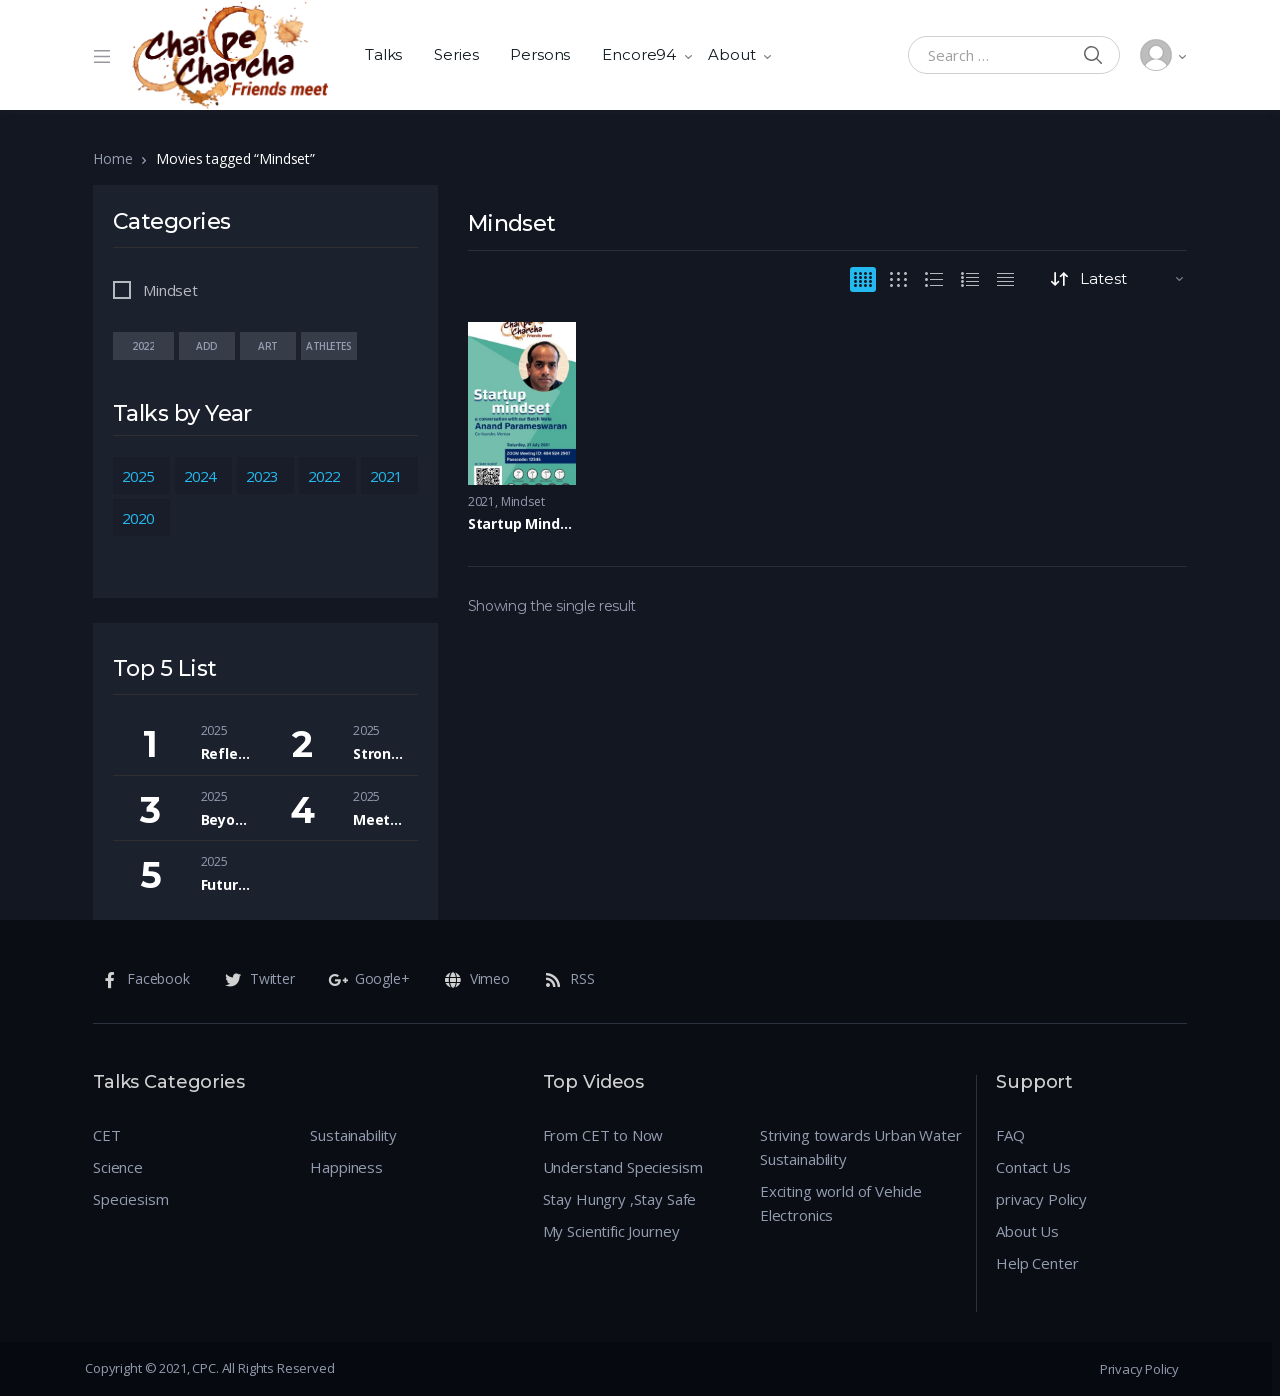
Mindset (523, 501)
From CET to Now (603, 1135)
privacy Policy (1041, 1199)
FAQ (1010, 1135)
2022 (143, 346)
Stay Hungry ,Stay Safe (620, 1199)
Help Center (1037, 1263)
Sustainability (353, 1135)
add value (207, 346)
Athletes (328, 346)
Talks (383, 54)
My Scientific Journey (611, 1231)
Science (118, 1167)
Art (268, 346)
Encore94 (639, 54)
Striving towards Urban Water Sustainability (861, 1147)
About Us (1027, 1231)
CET (107, 1135)
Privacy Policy (1139, 1369)
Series (456, 54)
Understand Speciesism (623, 1167)
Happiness (346, 1167)
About (731, 54)
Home (112, 158)
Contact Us (1033, 1167)
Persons (540, 54)
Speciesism (131, 1199)
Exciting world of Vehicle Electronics (841, 1203)
